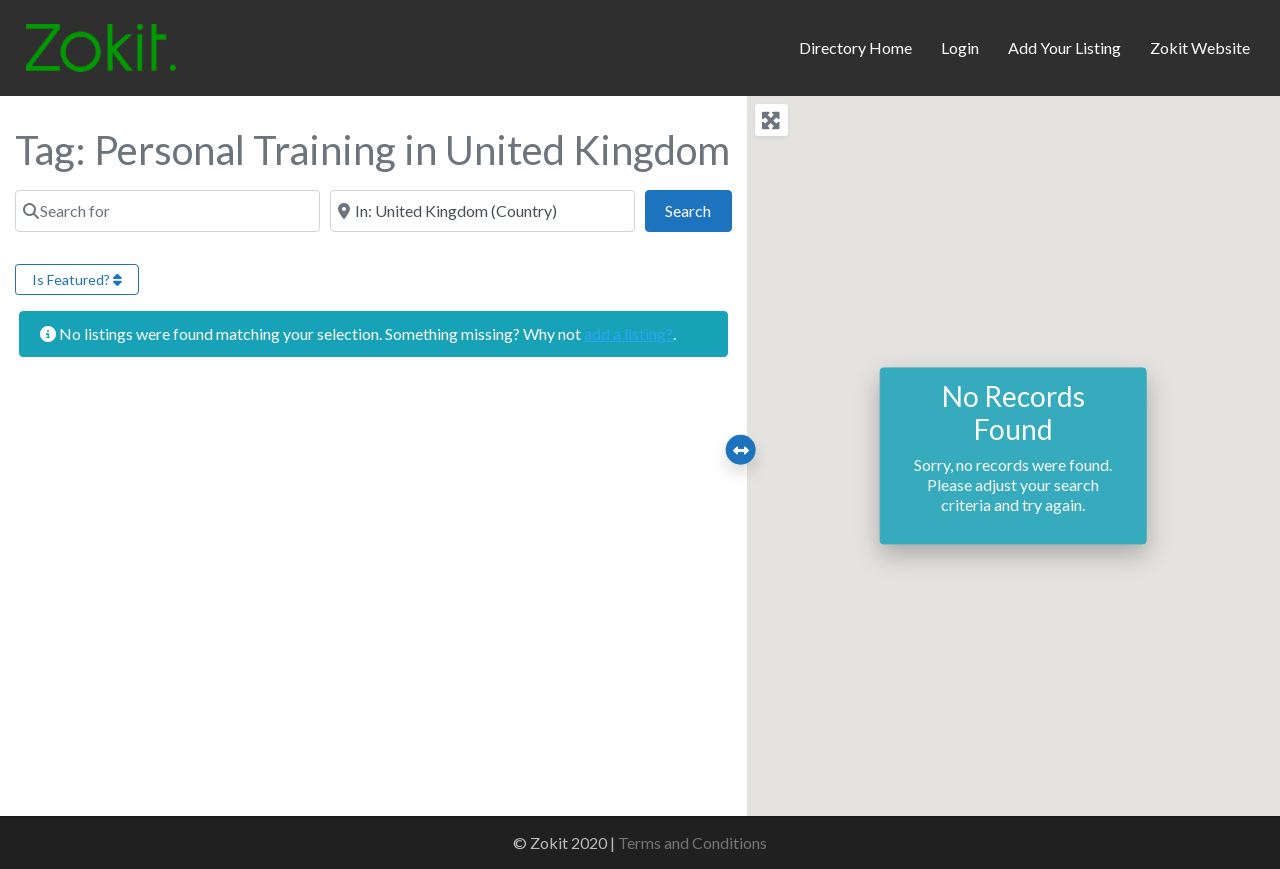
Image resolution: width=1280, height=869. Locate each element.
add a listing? (628, 333)
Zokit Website (1200, 47)
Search (698, 208)
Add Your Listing (1064, 47)
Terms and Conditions (692, 842)
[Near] (482, 211)
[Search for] (167, 211)
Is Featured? (77, 279)
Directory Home (855, 47)
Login (960, 47)
